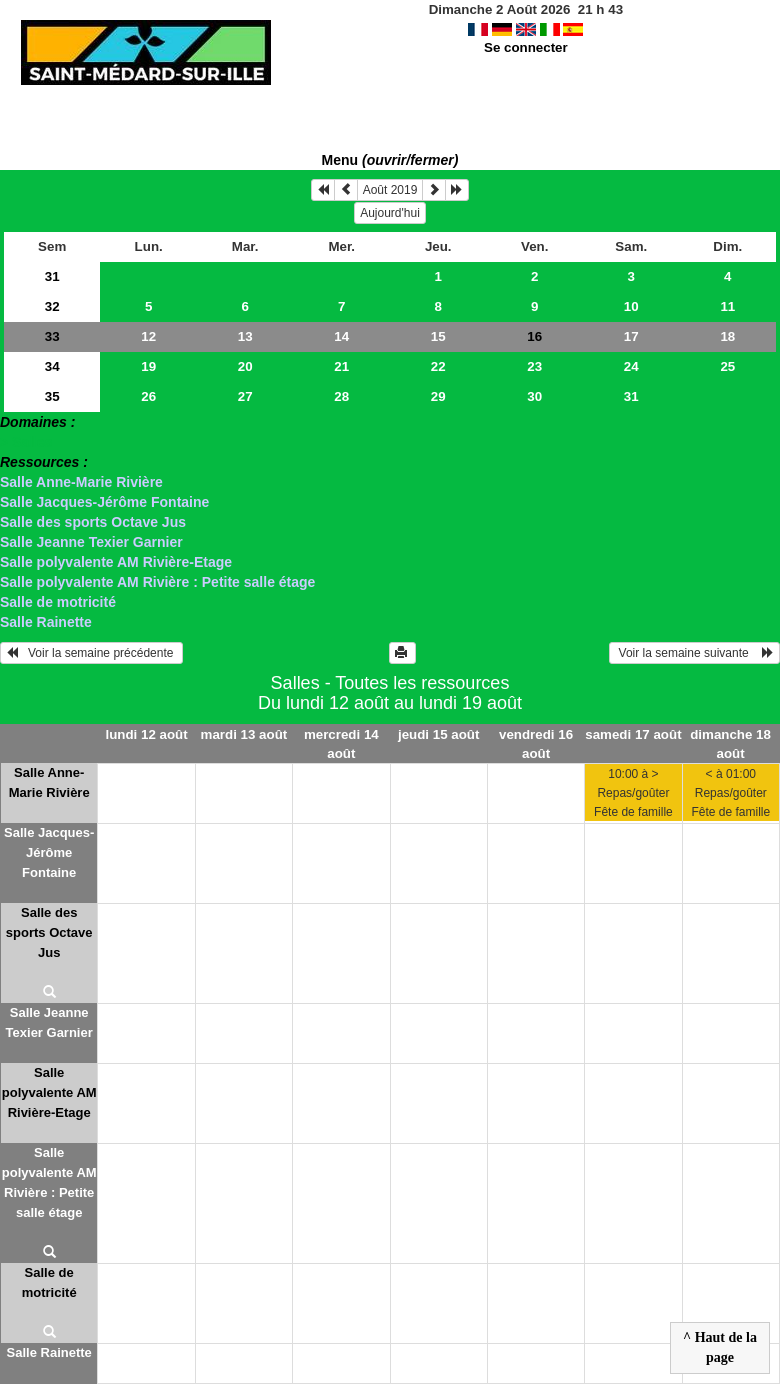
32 (52, 306)
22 (438, 366)
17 (631, 336)
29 (438, 396)
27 (245, 396)
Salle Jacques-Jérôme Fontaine (104, 502)
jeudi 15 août (438, 734)
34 (52, 366)
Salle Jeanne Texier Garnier (91, 542)
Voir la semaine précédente (91, 653)
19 (148, 366)
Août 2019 (390, 190)
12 (148, 336)
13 (245, 336)
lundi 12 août (146, 734)
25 (727, 366)
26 (148, 396)
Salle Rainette (46, 622)
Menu (390, 160)
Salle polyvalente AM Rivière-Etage (116, 562)
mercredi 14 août (341, 744)
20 (245, 366)
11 (727, 306)
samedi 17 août (633, 734)
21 (341, 366)
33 (52, 336)
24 (631, 366)
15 (438, 336)
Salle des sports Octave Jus (93, 522)
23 (534, 366)
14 (341, 336)
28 (341, 396)
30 (534, 396)
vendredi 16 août (536, 744)
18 (727, 336)
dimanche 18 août (730, 744)
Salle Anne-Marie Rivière (81, 482)
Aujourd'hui (390, 213)
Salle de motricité (58, 602)
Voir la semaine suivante (694, 653)
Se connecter (526, 47)
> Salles (26, 442)
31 (52, 276)
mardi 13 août (244, 734)
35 (52, 396)
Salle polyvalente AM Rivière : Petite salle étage (157, 582)
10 (631, 306)
